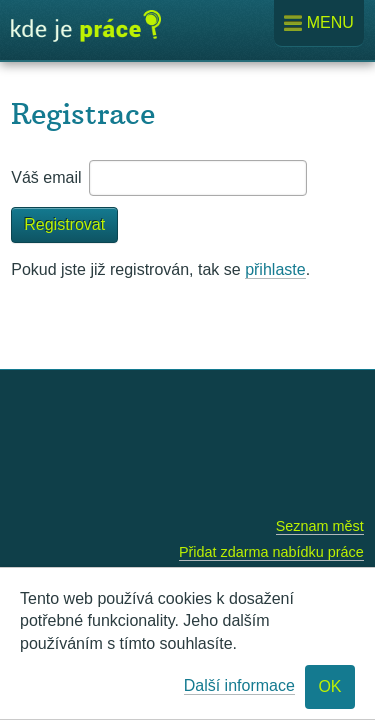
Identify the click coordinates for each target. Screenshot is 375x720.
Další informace (239, 685)
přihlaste (275, 269)
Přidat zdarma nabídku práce (271, 552)
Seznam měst (320, 526)
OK (329, 686)
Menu (319, 23)
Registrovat (64, 224)
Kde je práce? (86, 33)
